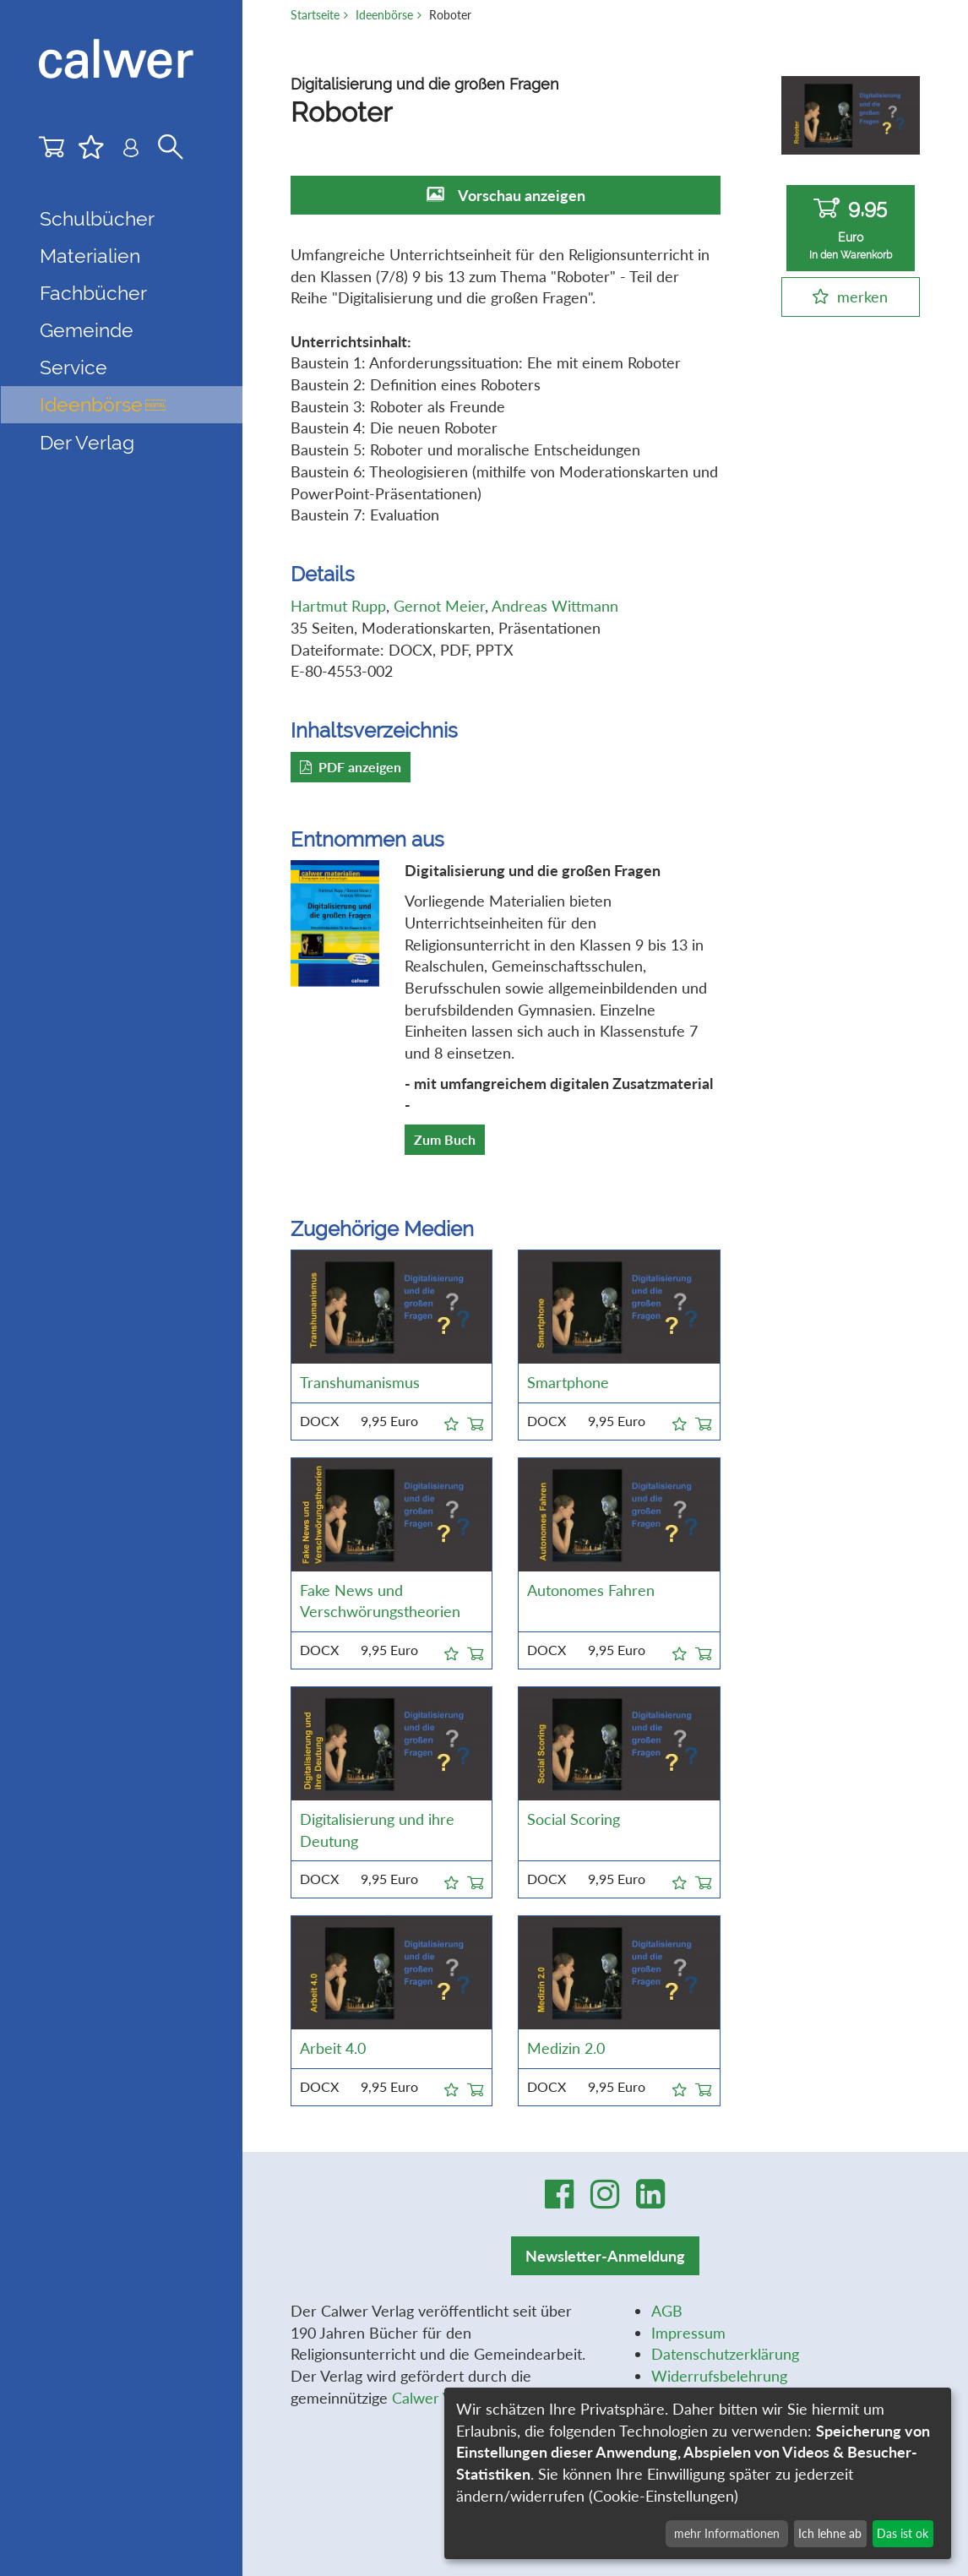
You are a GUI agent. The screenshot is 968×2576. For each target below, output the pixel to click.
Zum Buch (445, 1139)
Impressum (688, 2332)
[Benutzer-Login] (131, 151)
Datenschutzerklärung (725, 2354)
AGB (666, 2310)
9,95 (850, 228)
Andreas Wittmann (555, 605)
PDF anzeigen (350, 767)
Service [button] (73, 367)
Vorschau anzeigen (521, 195)
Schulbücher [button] (97, 218)
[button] (451, 1421)
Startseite (315, 15)
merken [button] (862, 296)
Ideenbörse (103, 404)
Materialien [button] (90, 255)
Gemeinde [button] (86, 330)
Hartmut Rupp (338, 605)
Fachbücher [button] (93, 292)
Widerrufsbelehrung (719, 2375)
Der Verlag (87, 442)
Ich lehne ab (830, 2533)
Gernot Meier (439, 605)
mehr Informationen (727, 2533)
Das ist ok (902, 2533)
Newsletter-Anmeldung (605, 2256)
